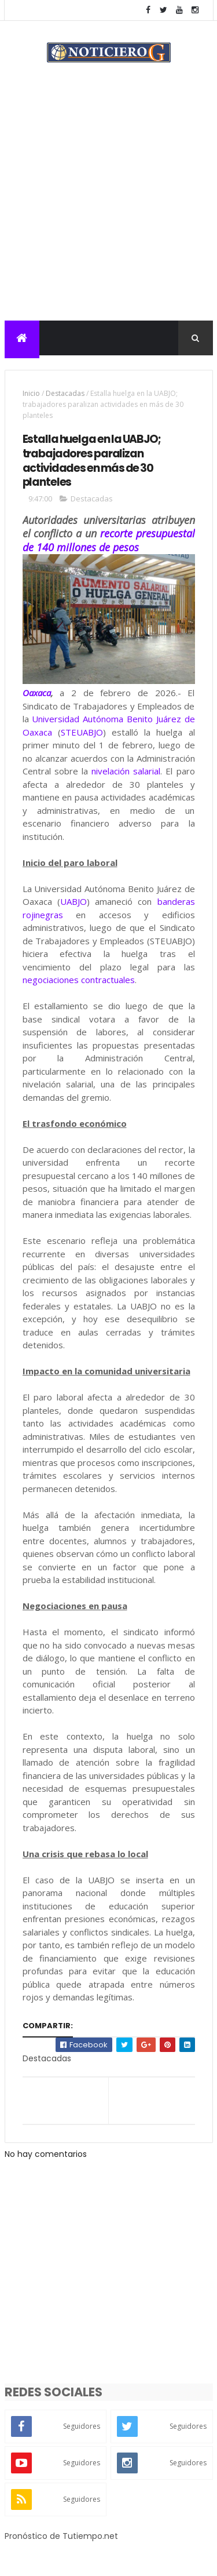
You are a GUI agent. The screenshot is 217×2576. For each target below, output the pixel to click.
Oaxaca (37, 694)
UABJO (73, 903)
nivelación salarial (125, 772)
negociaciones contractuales (79, 981)
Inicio (31, 394)
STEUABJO (82, 733)
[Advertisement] (108, 207)
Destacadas (65, 394)
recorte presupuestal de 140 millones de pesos (109, 542)
